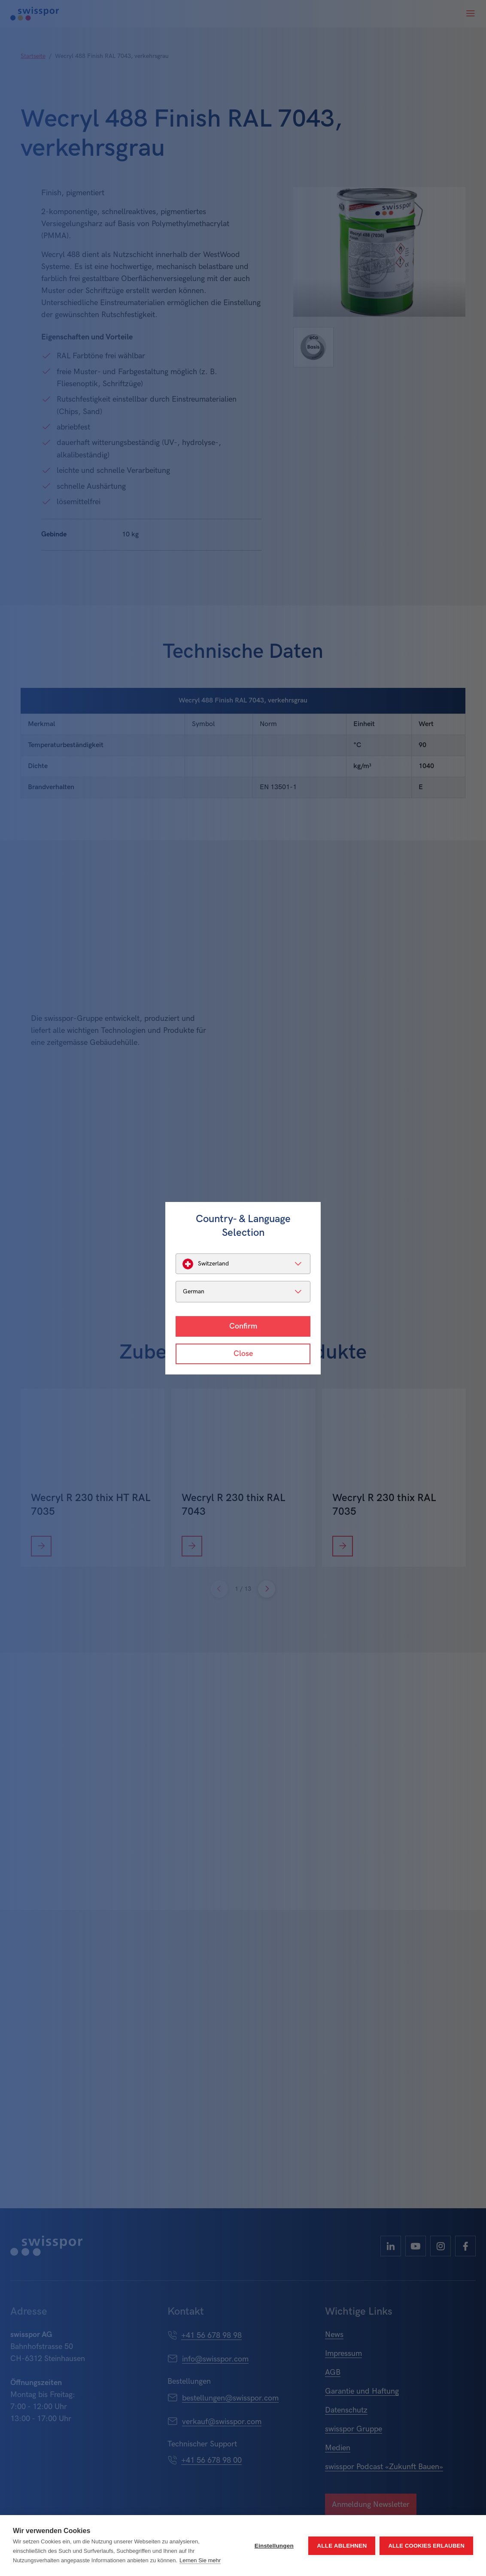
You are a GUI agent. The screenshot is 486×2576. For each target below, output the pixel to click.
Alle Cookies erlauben (426, 2546)
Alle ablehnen (342, 2546)
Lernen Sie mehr (200, 2560)
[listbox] (243, 1263)
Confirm (243, 1326)
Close (243, 1353)
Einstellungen (274, 2546)
